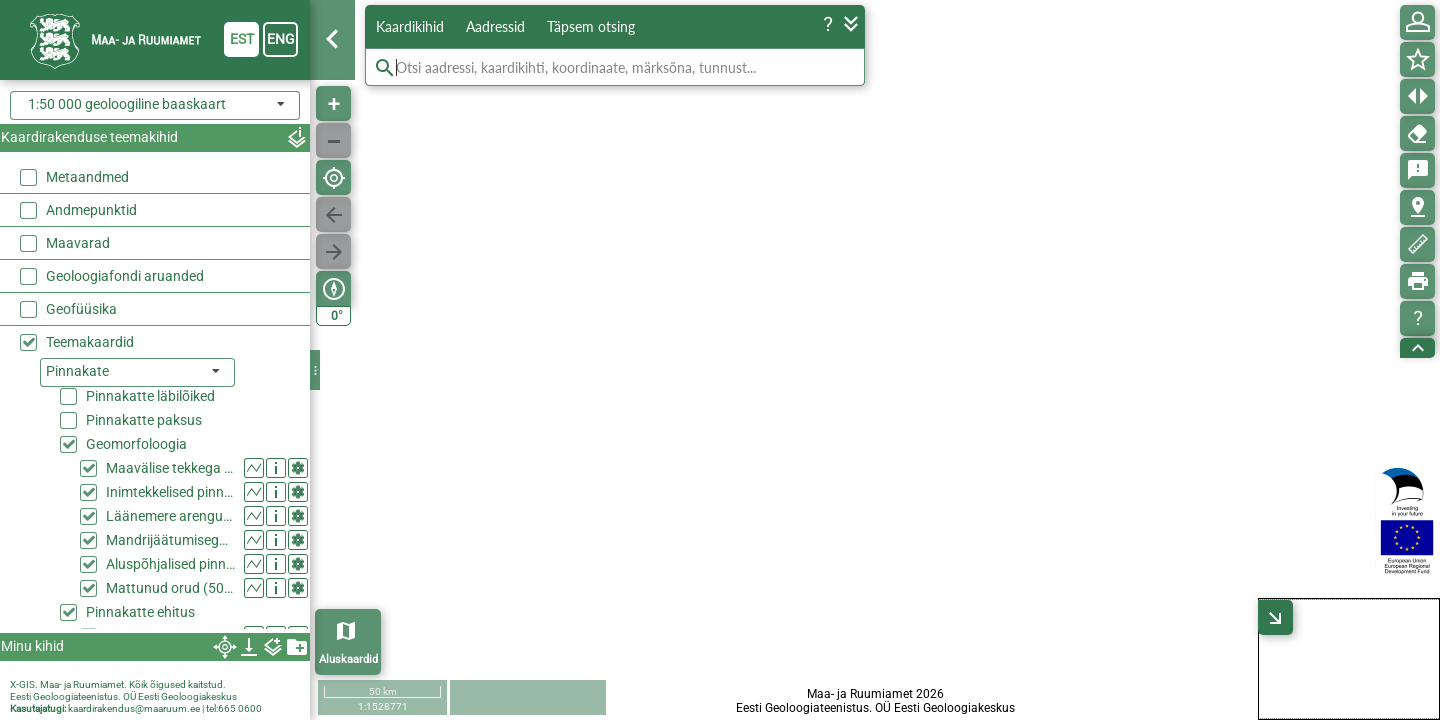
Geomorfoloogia (136, 444)
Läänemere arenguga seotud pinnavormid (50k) (170, 516)
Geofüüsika (81, 309)
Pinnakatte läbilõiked (150, 396)
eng (281, 39)
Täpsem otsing (591, 26)
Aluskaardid (348, 659)
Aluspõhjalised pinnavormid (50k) (170, 564)
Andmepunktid (91, 210)
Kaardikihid (410, 26)
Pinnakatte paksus (144, 420)
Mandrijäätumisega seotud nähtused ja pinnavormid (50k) (170, 540)
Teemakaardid (90, 342)
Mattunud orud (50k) (170, 588)
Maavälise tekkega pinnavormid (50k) (170, 468)
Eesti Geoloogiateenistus (64, 696)
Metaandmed (87, 177)
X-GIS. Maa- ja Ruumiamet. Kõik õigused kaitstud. (118, 684)
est (242, 39)
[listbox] (137, 372)
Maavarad (78, 243)
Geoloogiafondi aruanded (125, 276)
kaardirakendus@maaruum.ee (134, 708)
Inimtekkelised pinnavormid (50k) (170, 492)
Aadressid (495, 26)
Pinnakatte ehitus (140, 612)
